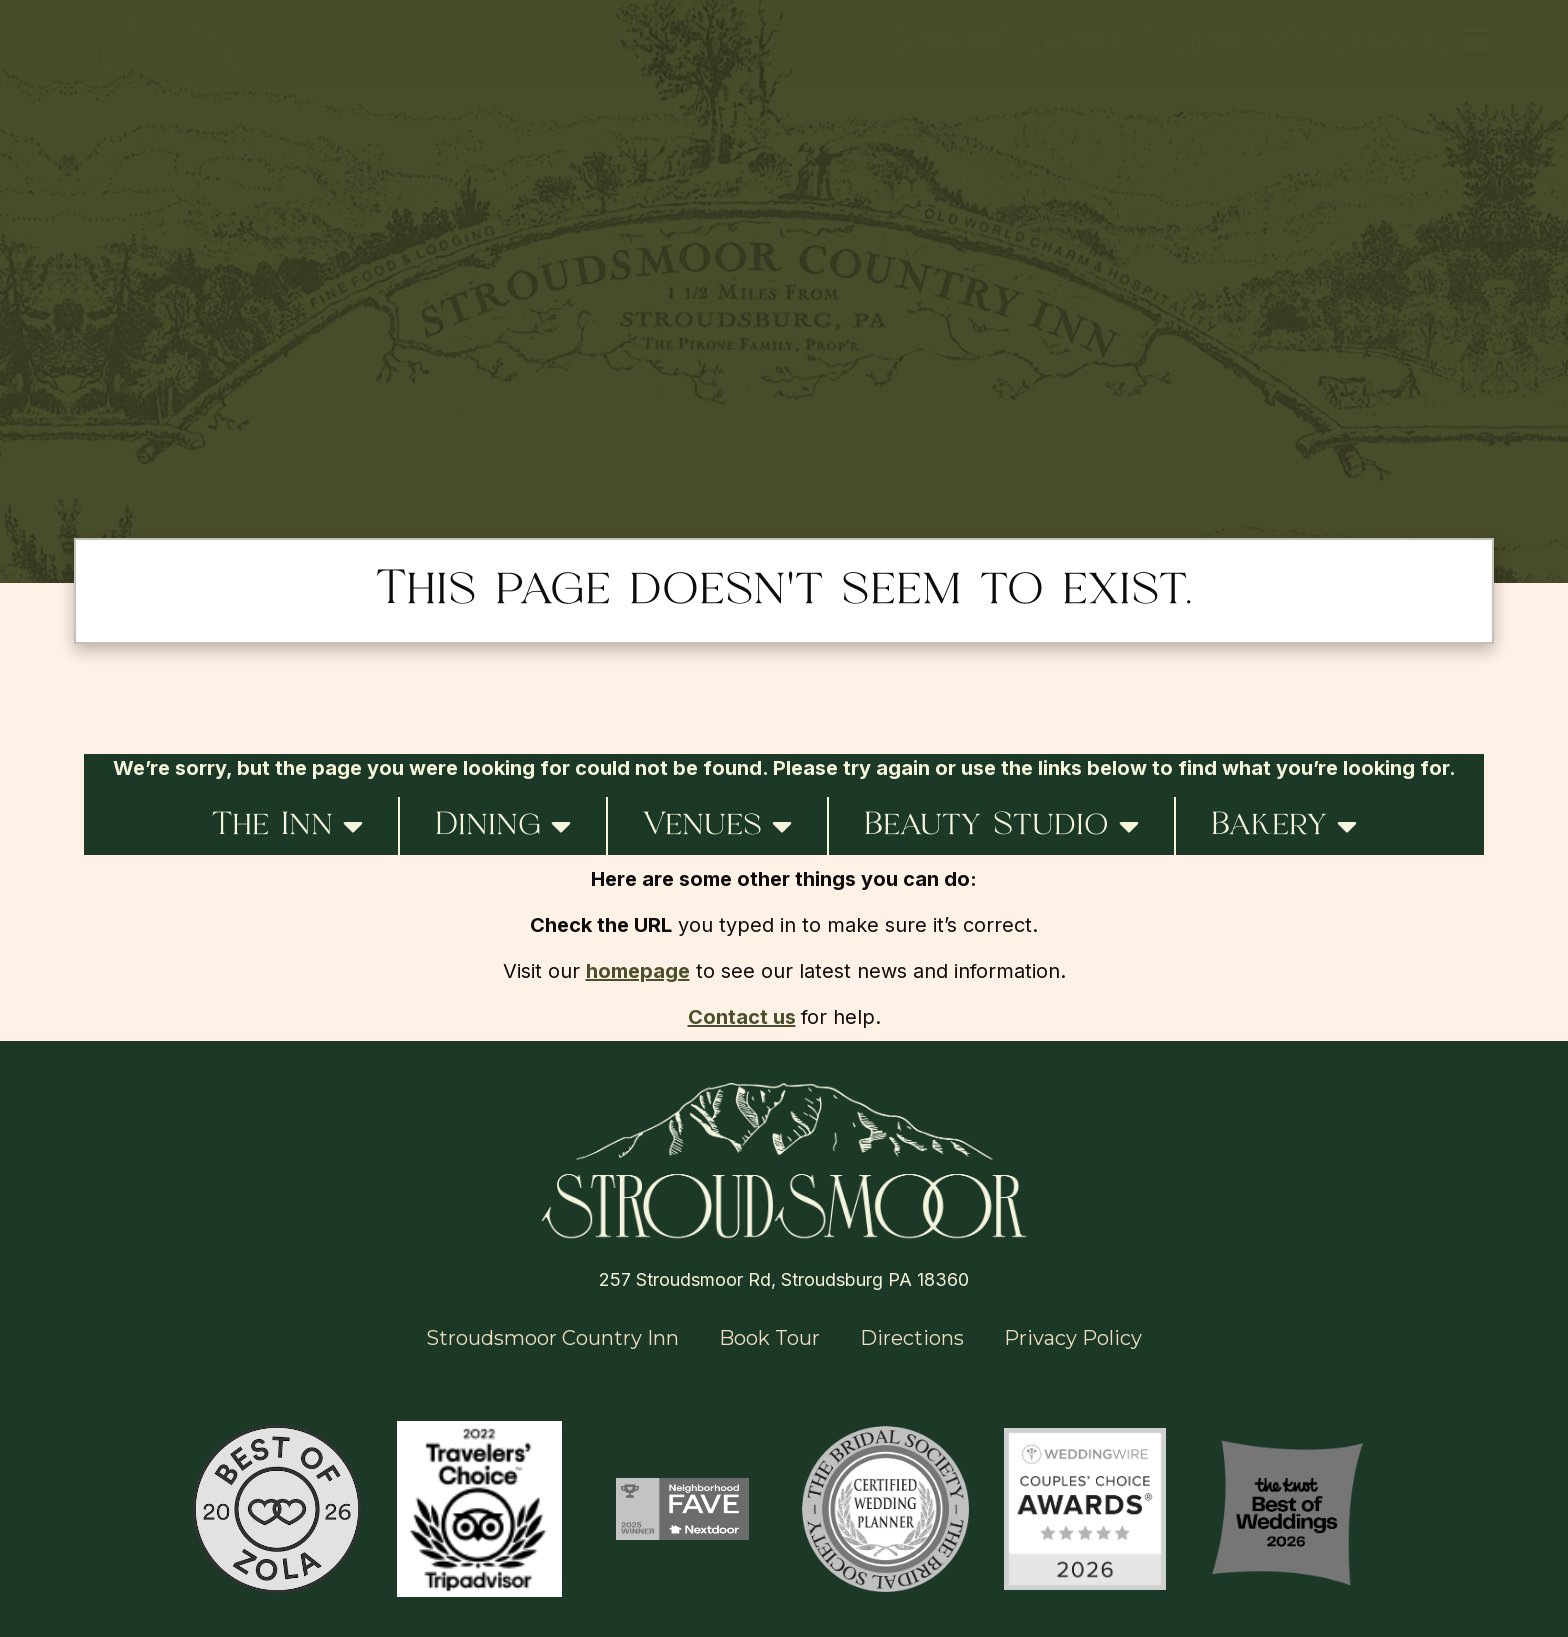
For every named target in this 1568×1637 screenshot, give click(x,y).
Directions (912, 1338)
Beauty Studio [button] (1001, 826)
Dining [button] (503, 826)
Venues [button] (717, 826)
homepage (638, 971)
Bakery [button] (1284, 826)
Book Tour (769, 1338)
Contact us (742, 1017)
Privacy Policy (1073, 1338)
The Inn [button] (287, 826)
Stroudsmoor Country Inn (552, 1338)
